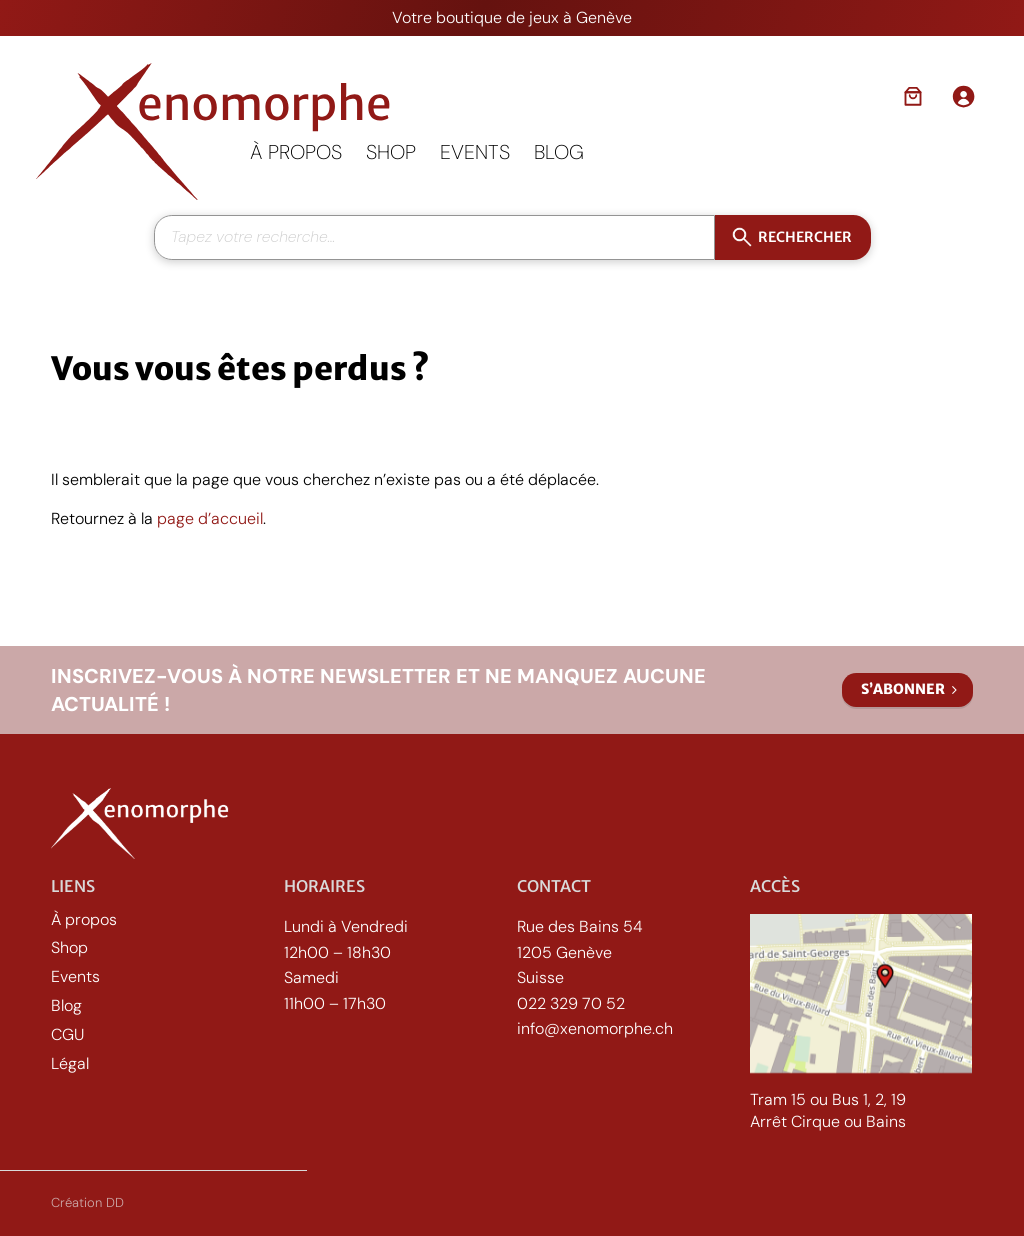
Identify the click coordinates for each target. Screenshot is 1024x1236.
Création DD (87, 1202)
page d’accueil (210, 518)
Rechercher (804, 236)
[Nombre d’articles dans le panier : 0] (913, 96)
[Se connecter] (963, 96)
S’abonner (903, 689)
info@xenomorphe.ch (595, 1028)
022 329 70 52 (571, 1002)
